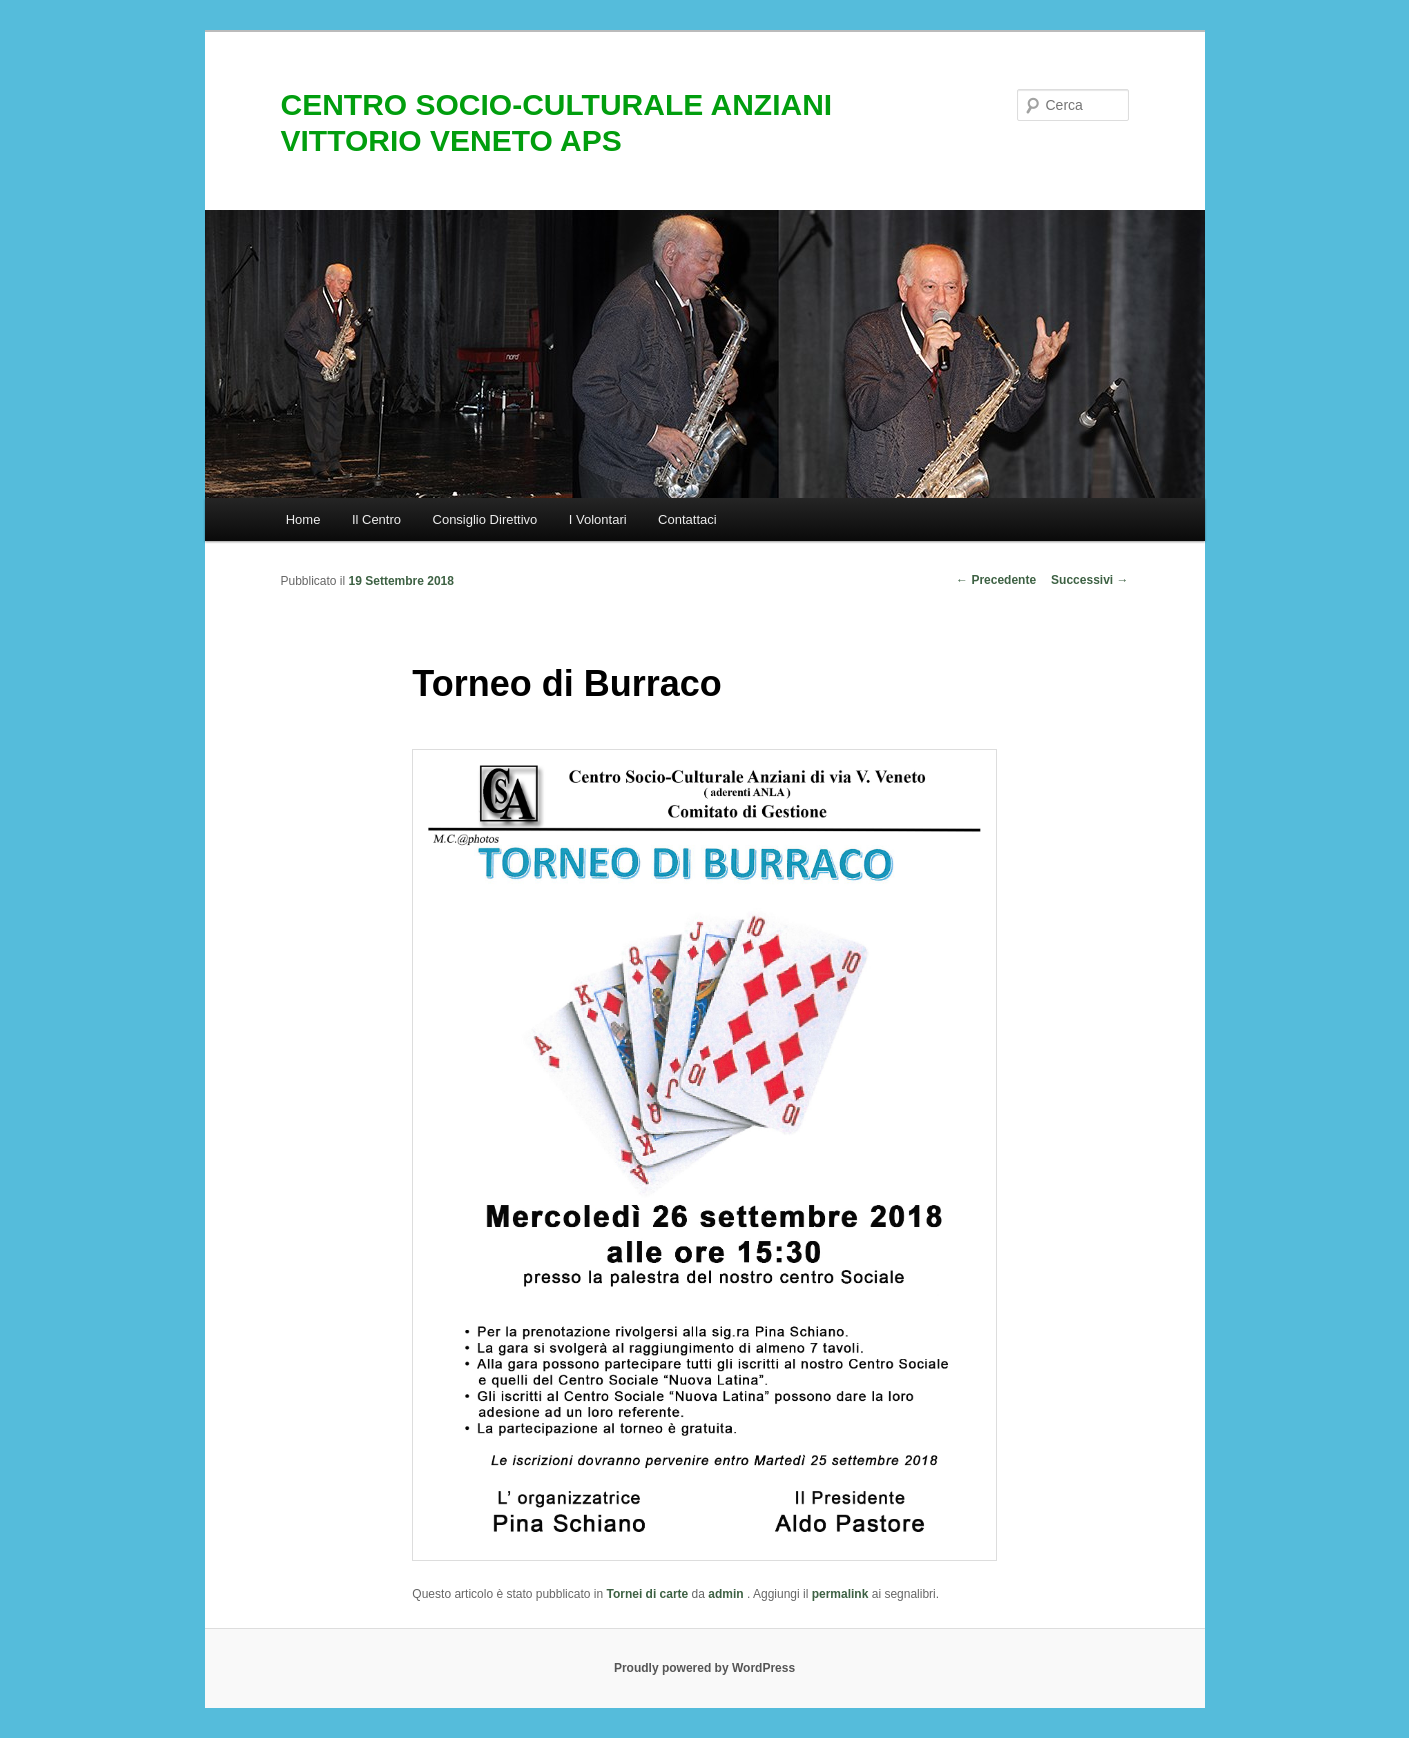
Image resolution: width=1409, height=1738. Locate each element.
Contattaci (687, 519)
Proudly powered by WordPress (704, 1668)
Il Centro (376, 519)
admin (727, 1594)
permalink (840, 1594)
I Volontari (598, 519)
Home (303, 519)
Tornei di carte (647, 1594)
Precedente (996, 580)
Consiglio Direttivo (485, 519)
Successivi (1089, 580)
